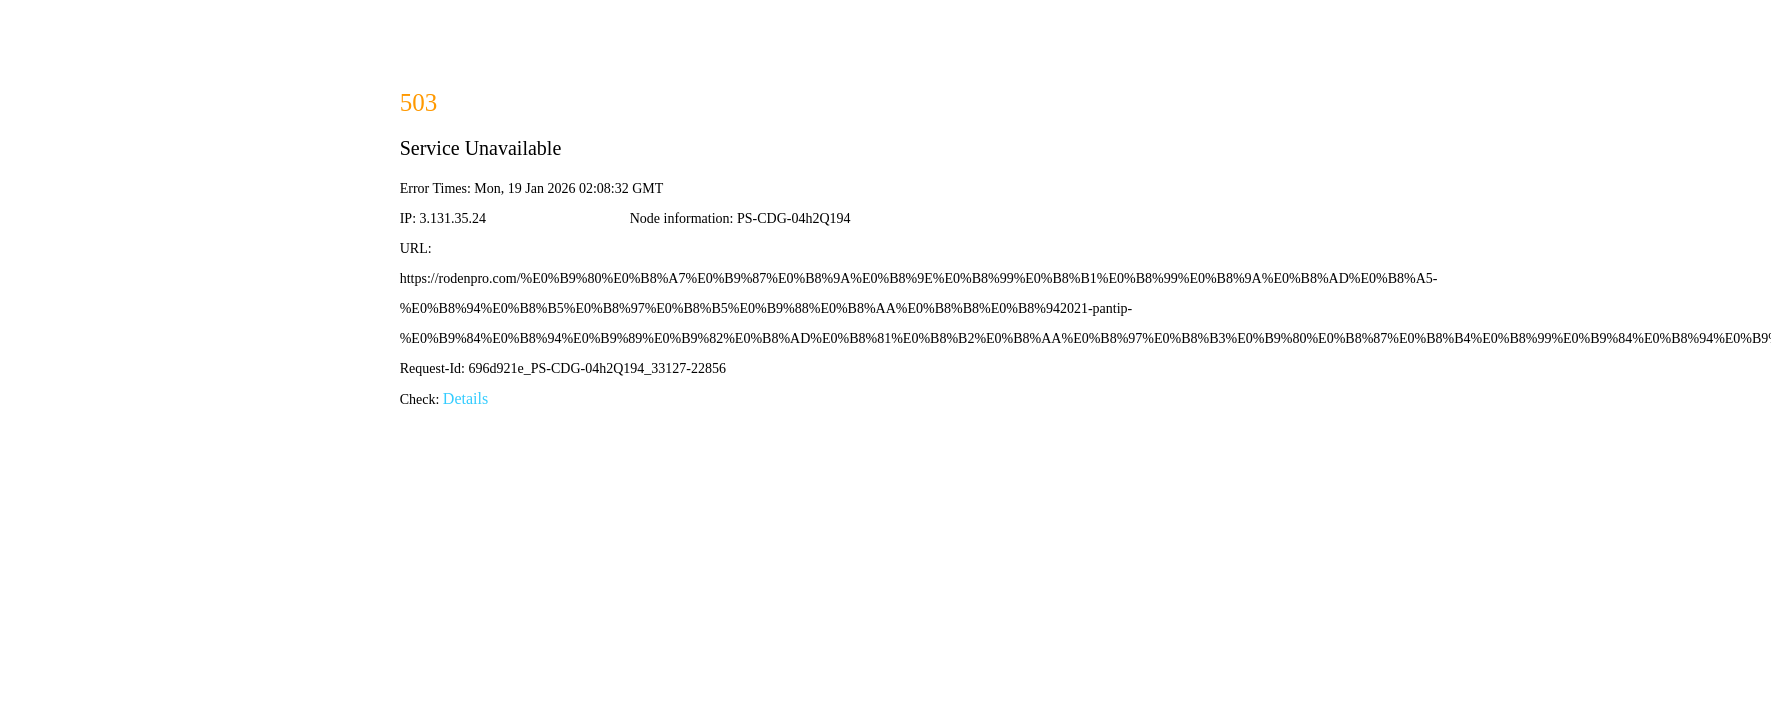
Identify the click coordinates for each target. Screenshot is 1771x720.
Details (465, 398)
